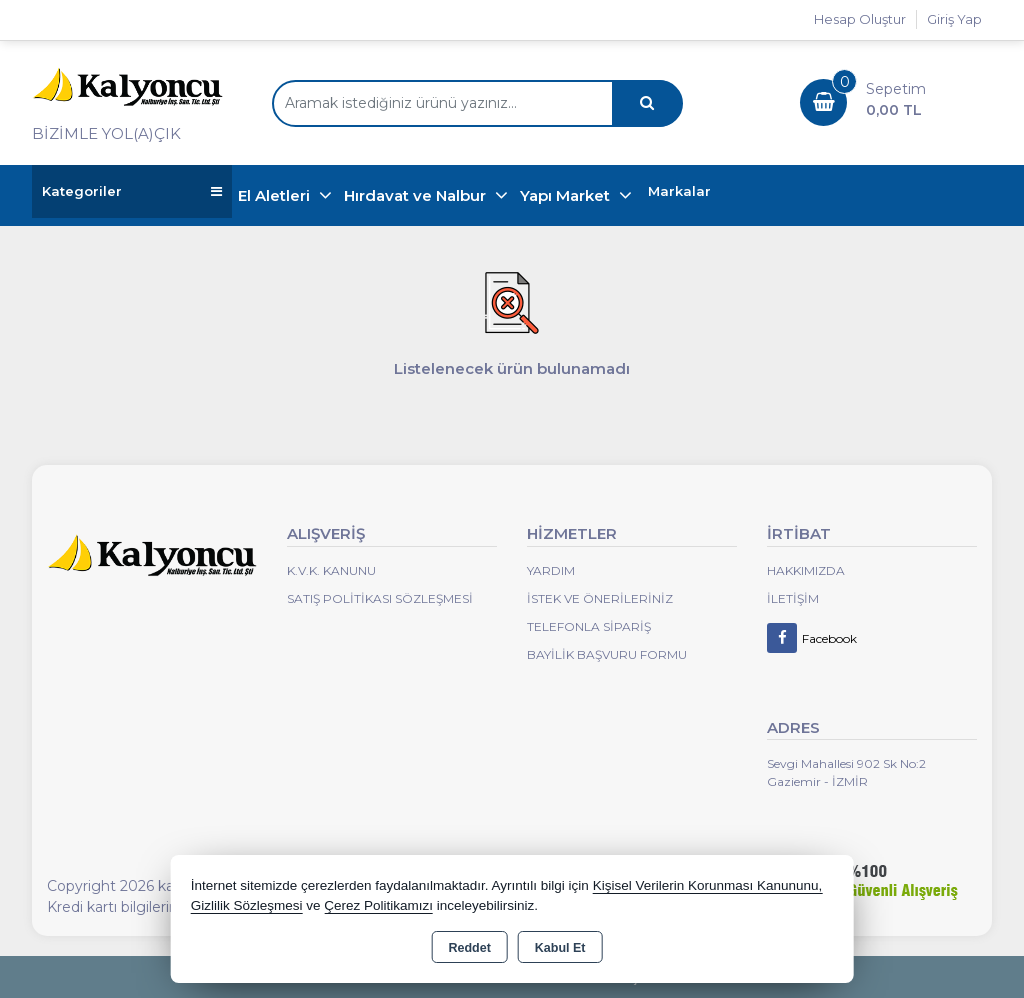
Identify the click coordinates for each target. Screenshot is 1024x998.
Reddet (469, 948)
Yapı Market (567, 195)
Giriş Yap (954, 19)
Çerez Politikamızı (378, 905)
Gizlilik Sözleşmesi (247, 905)
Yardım (551, 570)
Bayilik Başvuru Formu (607, 654)
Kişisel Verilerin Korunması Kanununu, (708, 885)
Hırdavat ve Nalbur (417, 195)
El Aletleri (276, 195)
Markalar (679, 191)
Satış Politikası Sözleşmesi (380, 598)
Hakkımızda (806, 570)
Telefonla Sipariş (589, 626)
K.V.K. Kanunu (331, 570)
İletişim (793, 598)
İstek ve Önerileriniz (600, 598)
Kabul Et (560, 948)
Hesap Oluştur (860, 19)
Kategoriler (132, 191)
